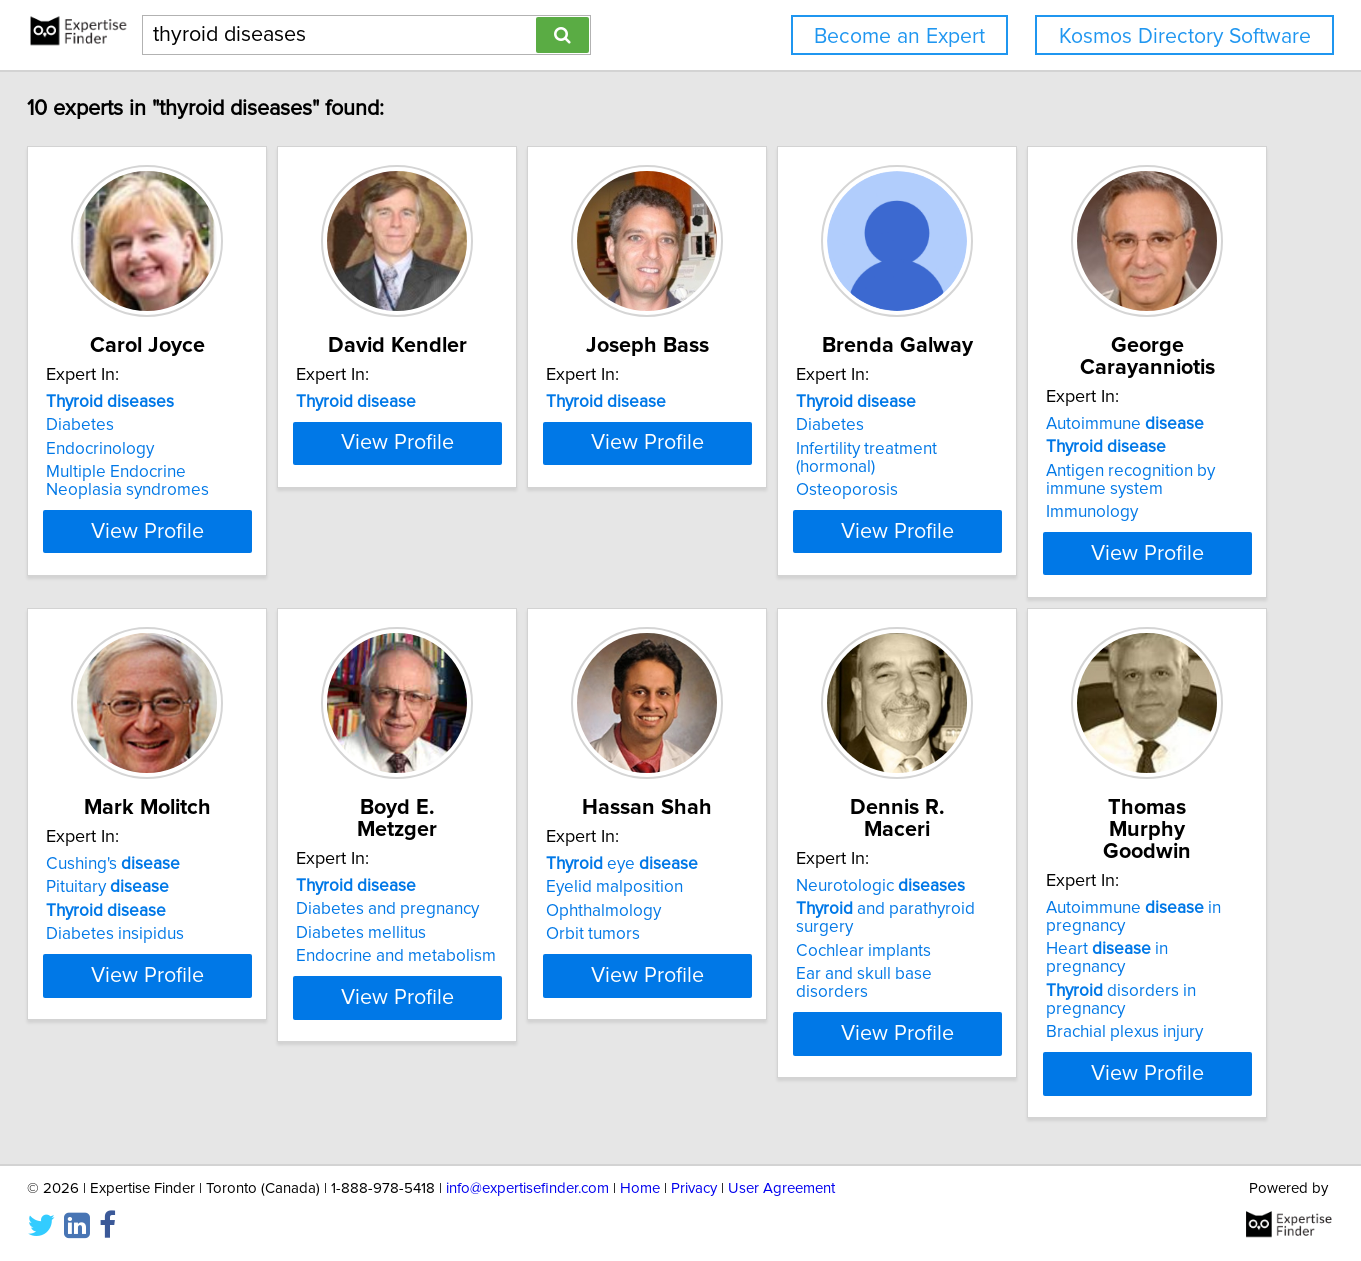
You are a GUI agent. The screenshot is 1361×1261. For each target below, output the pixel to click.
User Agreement (781, 1188)
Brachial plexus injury (1124, 1032)
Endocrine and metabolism (396, 956)
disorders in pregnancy (1121, 1000)
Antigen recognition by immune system (1130, 480)
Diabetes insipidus (115, 934)
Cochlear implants (863, 951)
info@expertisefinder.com (527, 1188)
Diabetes (80, 425)
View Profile (147, 532)
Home (640, 1188)
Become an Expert (899, 36)
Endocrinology (100, 449)
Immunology (1092, 512)
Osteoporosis (847, 490)
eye (622, 864)
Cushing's (113, 864)
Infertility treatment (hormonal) (866, 458)
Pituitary (107, 887)
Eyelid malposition (614, 887)
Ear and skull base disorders (864, 983)
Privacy (694, 1188)
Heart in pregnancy (1107, 958)
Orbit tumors (593, 934)
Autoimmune (1125, 424)
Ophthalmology (603, 911)
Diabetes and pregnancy (387, 909)
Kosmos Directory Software (1185, 36)
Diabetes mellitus (361, 933)
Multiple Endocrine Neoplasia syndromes (127, 481)
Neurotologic (880, 886)
